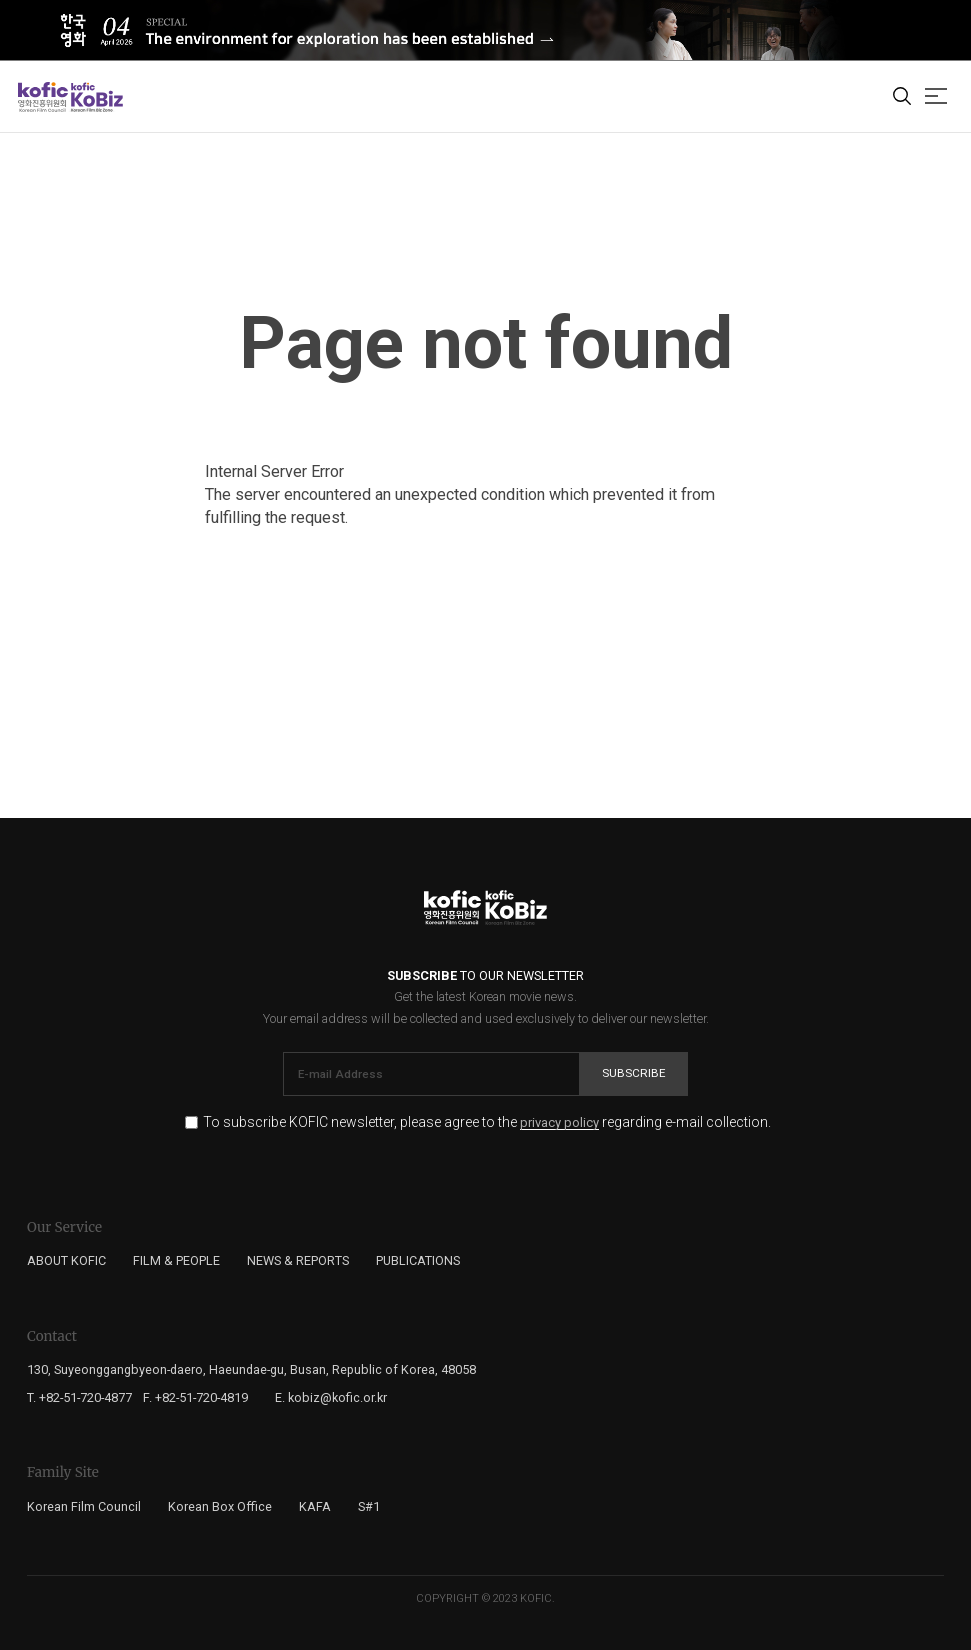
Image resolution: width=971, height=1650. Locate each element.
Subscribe (634, 1073)
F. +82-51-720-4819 (195, 1397)
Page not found (486, 343)
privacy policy (559, 1123)
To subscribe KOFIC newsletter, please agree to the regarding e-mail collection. (487, 1122)
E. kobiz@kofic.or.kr (331, 1397)
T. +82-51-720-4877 (79, 1397)
